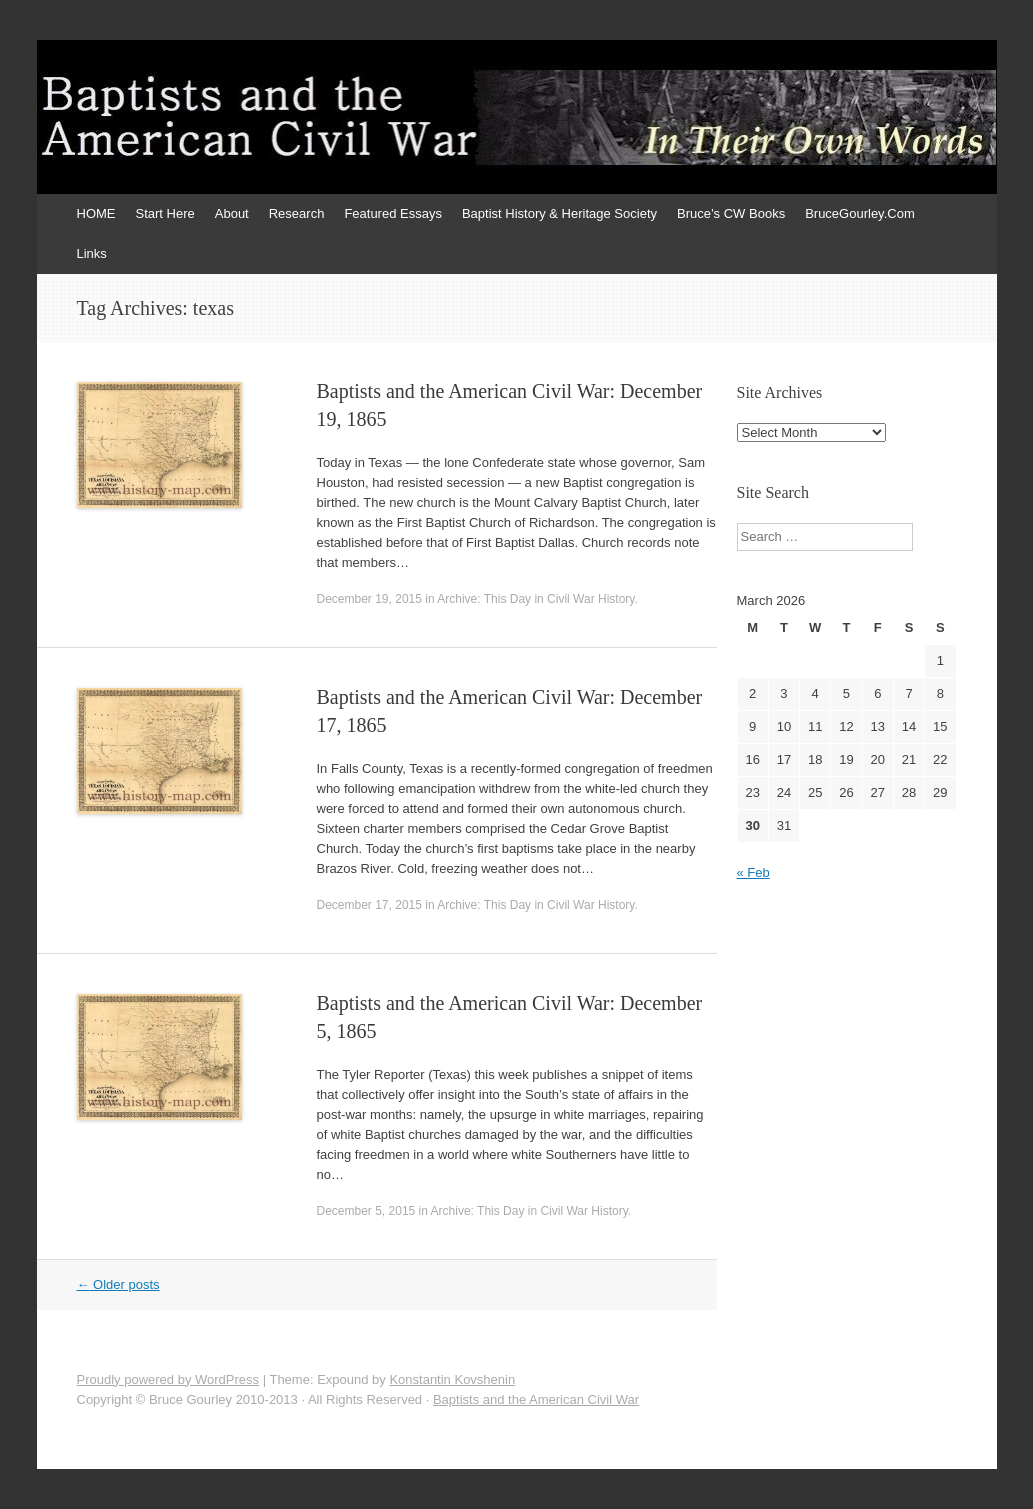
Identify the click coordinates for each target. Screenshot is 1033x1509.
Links (92, 253)
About (232, 213)
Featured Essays (393, 213)
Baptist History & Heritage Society (559, 213)
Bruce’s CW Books (731, 213)
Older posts (118, 1284)
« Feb (753, 872)
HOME (96, 213)
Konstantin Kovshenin (452, 1379)
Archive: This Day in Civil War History (535, 599)
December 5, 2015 (366, 1211)
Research (297, 213)
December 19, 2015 (369, 599)
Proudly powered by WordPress (168, 1379)
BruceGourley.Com (860, 213)
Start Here (165, 213)
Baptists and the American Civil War (536, 1399)
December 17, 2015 (369, 905)
